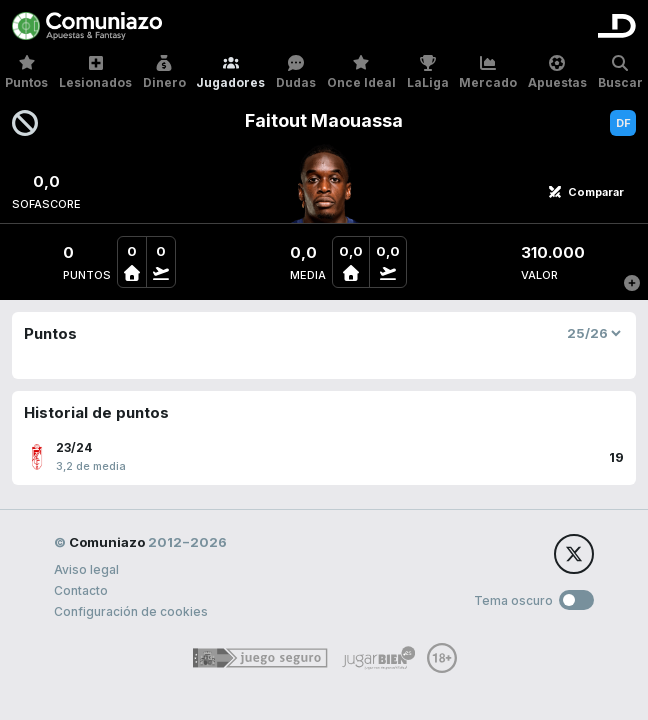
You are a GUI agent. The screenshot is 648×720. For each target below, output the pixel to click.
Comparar (586, 192)
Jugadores (230, 72)
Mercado (488, 72)
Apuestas (557, 72)
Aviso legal (86, 569)
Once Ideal (361, 72)
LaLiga (428, 72)
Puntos (26, 72)
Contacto (81, 590)
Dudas (296, 72)
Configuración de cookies (131, 611)
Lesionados (95, 72)
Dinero (164, 72)
